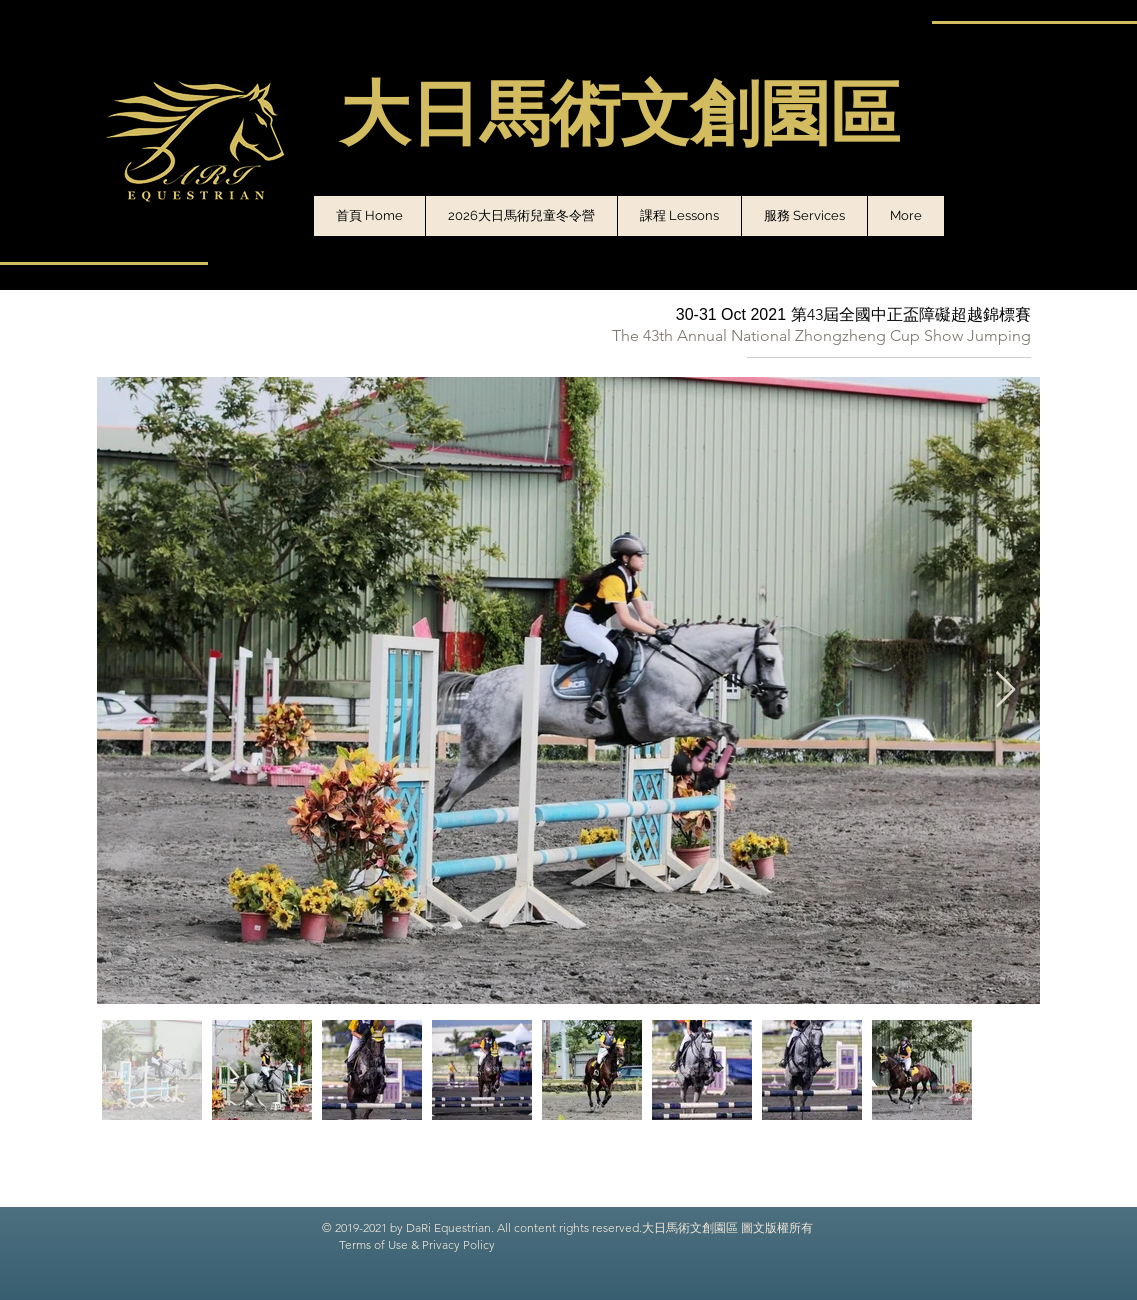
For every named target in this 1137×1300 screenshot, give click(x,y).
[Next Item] (1005, 690)
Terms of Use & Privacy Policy (417, 1244)
